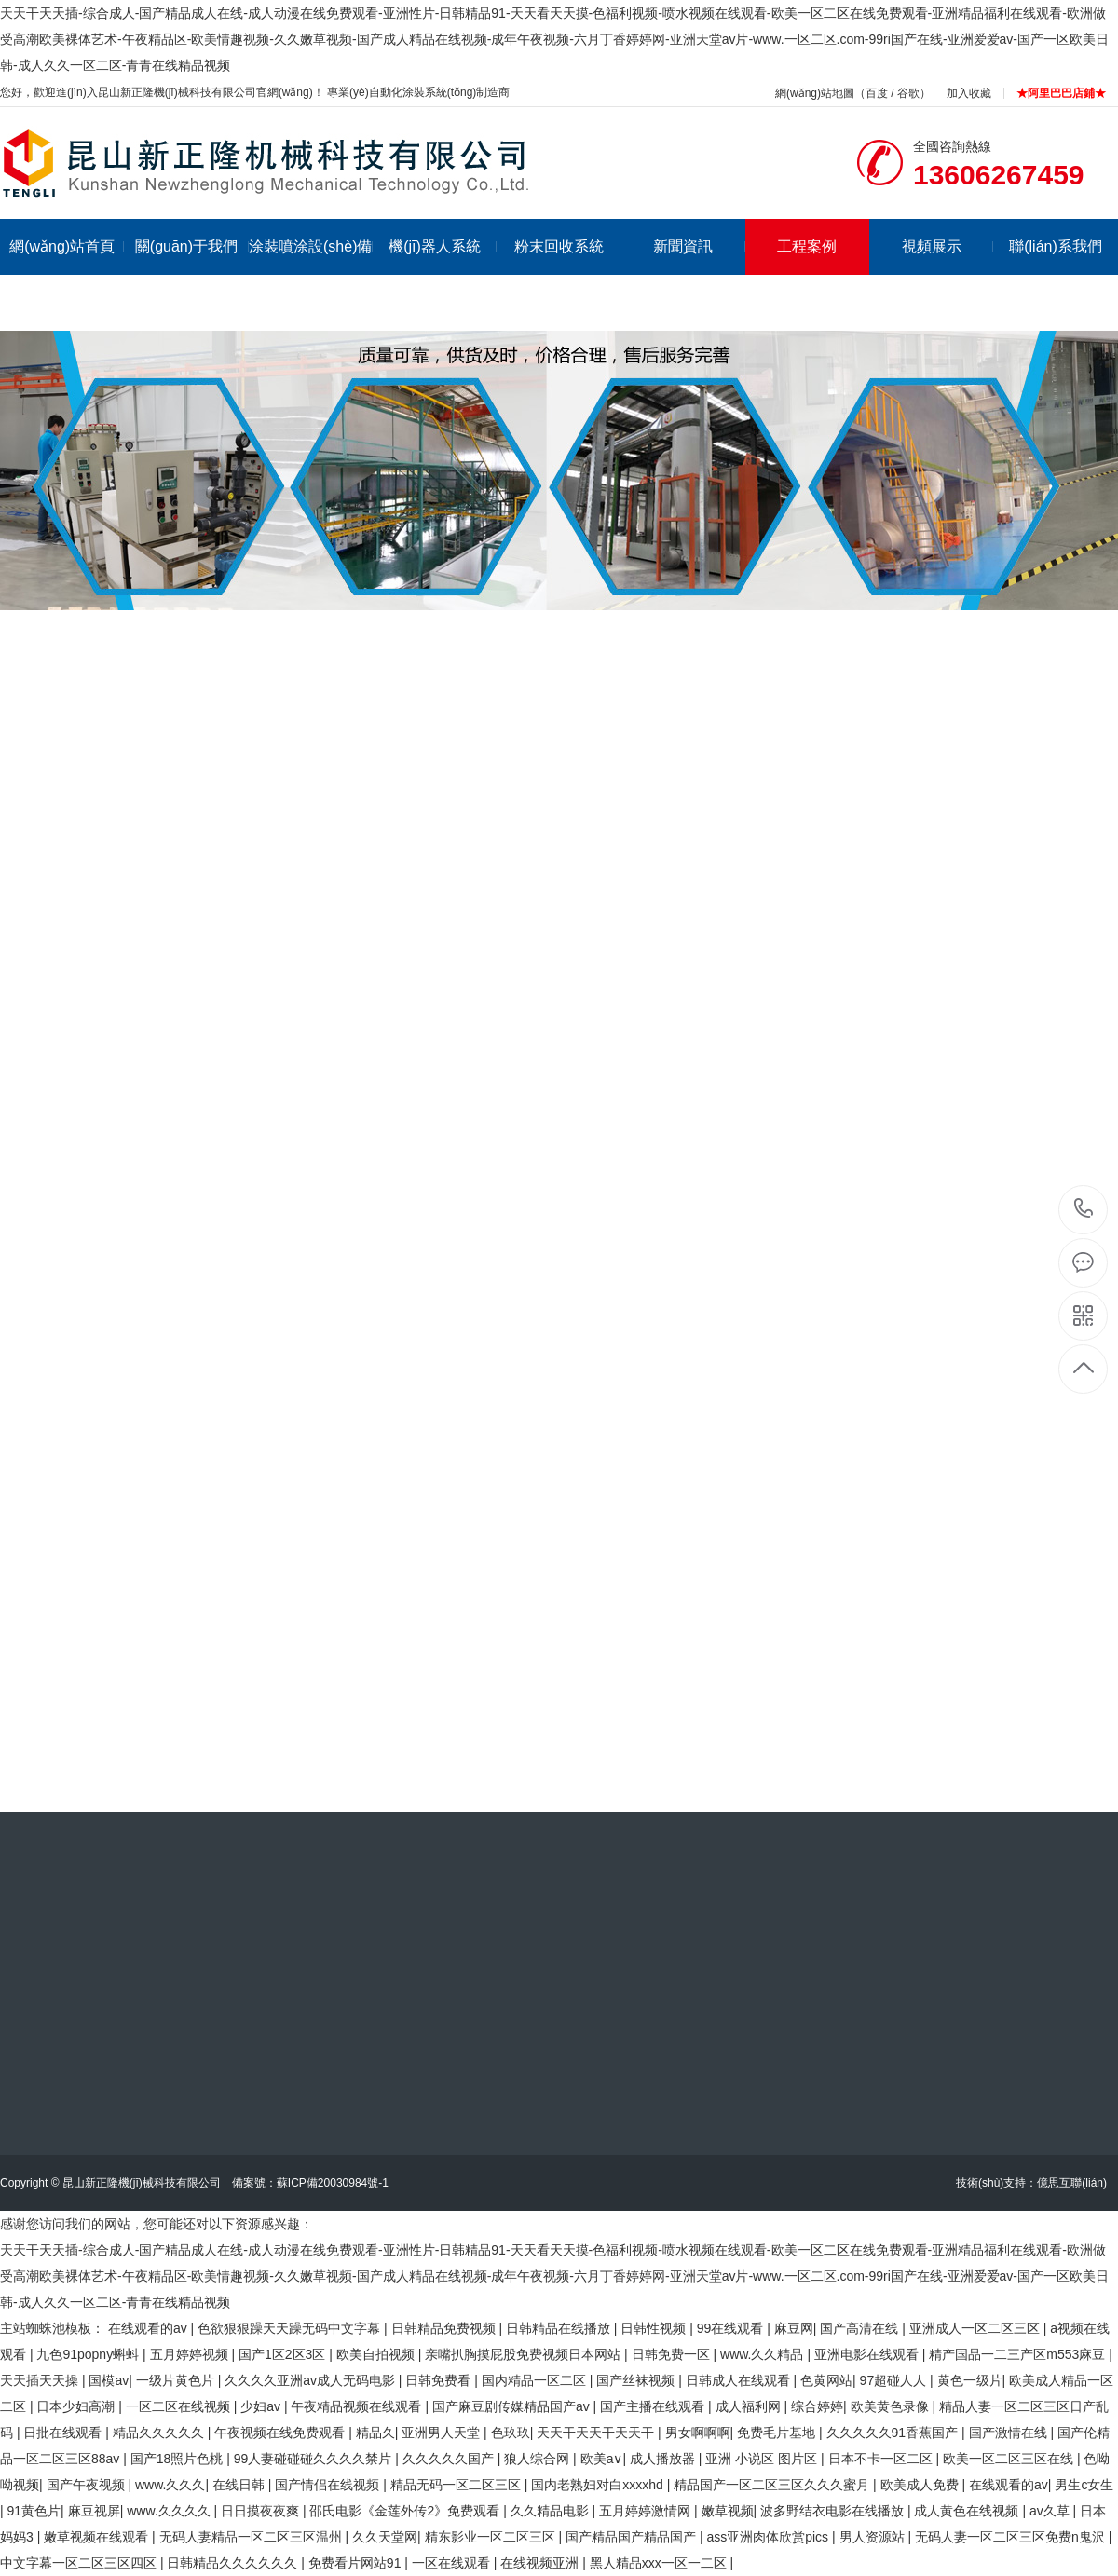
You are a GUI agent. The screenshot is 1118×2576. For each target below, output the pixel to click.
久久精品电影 (552, 2510)
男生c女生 (1084, 2484)
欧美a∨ (601, 2458)
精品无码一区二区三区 (457, 2484)
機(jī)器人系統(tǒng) (443, 274)
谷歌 (908, 93)
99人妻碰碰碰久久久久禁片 (314, 2458)
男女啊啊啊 (697, 2432)
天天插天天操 (41, 2380)
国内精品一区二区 (536, 2380)
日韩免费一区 (673, 2354)
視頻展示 (948, 246)
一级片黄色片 (177, 2380)
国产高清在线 (861, 2328)
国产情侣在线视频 (329, 2484)
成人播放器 (664, 2458)
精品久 (375, 2432)
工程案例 (807, 246)
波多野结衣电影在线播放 (833, 2510)
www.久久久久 (170, 2510)
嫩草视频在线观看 (98, 2536)
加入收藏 (969, 93)
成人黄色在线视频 (968, 2510)
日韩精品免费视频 (445, 2328)
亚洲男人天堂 (443, 2432)
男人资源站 (873, 2536)
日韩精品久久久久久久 (234, 2563)
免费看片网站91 (356, 2563)
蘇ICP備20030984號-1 (333, 2182)
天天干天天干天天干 (597, 2432)
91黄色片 (34, 2510)
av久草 (1051, 2510)
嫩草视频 (728, 2510)
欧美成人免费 (921, 2484)
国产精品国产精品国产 (633, 2536)
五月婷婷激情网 (646, 2510)
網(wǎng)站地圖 (814, 93)
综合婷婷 (817, 2406)
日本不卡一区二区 (882, 2458)
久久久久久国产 (450, 2458)
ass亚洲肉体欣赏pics (769, 2536)
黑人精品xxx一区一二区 (660, 2563)
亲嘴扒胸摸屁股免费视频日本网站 (524, 2354)
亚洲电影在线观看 (868, 2354)
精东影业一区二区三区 (492, 2536)
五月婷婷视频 (191, 2354)
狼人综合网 (538, 2458)
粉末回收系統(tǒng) (567, 274)
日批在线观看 (64, 2432)
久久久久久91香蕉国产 (893, 2432)
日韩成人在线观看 (740, 2380)
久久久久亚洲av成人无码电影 (312, 2380)
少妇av (262, 2406)
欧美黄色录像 (892, 2406)
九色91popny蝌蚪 (89, 2354)
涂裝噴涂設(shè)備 (311, 246)
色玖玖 (510, 2432)
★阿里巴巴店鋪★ (1061, 93)
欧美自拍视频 (377, 2354)
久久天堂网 (384, 2536)
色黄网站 (826, 2380)
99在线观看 (732, 2328)
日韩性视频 (654, 2328)
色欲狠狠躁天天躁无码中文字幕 (291, 2328)
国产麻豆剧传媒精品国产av (512, 2406)
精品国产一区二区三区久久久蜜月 (773, 2484)
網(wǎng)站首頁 (66, 246)
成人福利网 (750, 2406)
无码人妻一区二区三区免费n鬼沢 (1012, 2536)
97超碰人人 (895, 2380)
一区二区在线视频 (180, 2406)
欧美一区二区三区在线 (1010, 2458)
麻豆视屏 (94, 2510)
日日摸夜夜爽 (262, 2510)
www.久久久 (170, 2484)
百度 (877, 93)
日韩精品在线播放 (560, 2328)
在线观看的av (149, 2328)
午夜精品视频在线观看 (358, 2406)
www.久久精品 (763, 2354)
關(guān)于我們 (192, 246)
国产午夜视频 (88, 2484)
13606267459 (1084, 1209)
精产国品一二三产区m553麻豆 (1019, 2354)
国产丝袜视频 (637, 2380)
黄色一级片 (969, 2380)
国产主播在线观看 (654, 2406)
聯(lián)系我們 (1055, 246)
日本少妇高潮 (77, 2406)
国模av (109, 2380)
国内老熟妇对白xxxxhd (598, 2484)
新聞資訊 (699, 246)
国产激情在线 (1010, 2432)
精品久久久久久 (160, 2432)
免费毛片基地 (778, 2432)
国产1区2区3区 (284, 2354)
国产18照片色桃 (178, 2458)
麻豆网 (793, 2328)
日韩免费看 (439, 2380)
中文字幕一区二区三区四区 (80, 2563)
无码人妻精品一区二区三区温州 (252, 2536)
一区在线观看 (453, 2563)
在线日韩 (240, 2484)
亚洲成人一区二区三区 (976, 2328)
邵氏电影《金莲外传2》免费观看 (406, 2510)
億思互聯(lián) (1072, 2182)
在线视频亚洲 (541, 2563)
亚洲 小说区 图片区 (763, 2458)
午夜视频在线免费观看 (281, 2432)
